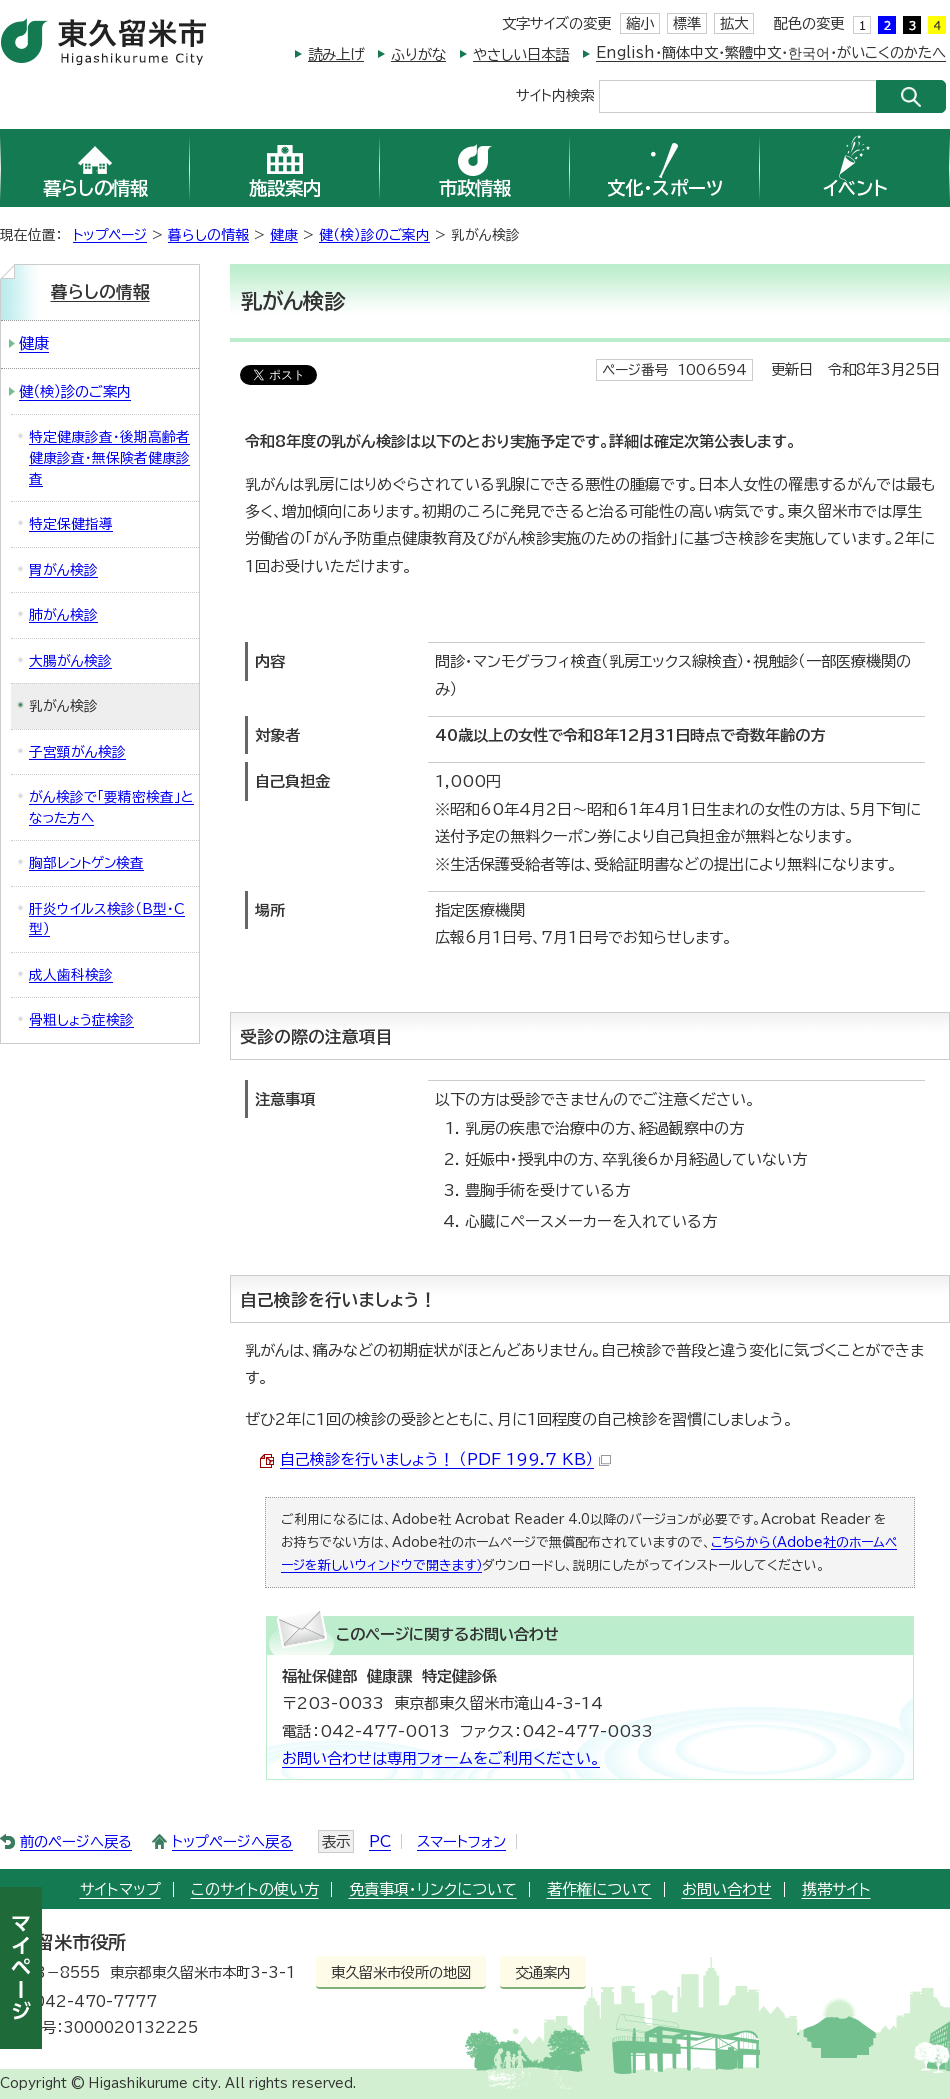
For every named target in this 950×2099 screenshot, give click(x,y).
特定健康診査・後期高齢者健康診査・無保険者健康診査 (109, 457)
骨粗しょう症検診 (81, 1020)
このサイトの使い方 (255, 1889)
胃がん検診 (63, 570)
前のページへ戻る (76, 1841)
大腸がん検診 (70, 661)
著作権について (599, 1889)
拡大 (734, 23)
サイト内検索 (555, 94)
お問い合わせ (727, 1889)
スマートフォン (461, 1841)
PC (380, 1841)
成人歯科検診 (71, 975)
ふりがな (418, 54)
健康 (284, 235)
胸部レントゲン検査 (86, 863)
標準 (687, 23)
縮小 (640, 23)
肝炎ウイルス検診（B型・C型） (107, 919)
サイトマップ (120, 1889)
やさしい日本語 (521, 54)
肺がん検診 (63, 615)
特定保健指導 (71, 524)
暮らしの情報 (208, 235)
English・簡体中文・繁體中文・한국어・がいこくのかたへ (771, 52)
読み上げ (336, 54)
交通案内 (543, 1972)
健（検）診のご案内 (374, 235)
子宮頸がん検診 (77, 752)
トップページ (110, 235)
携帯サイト (836, 1889)
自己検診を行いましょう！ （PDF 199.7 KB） (445, 1459)
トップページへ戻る (232, 1841)
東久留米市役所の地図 (401, 1972)
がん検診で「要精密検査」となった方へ (111, 807)
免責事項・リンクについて (433, 1889)
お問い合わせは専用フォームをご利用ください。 (441, 1758)
